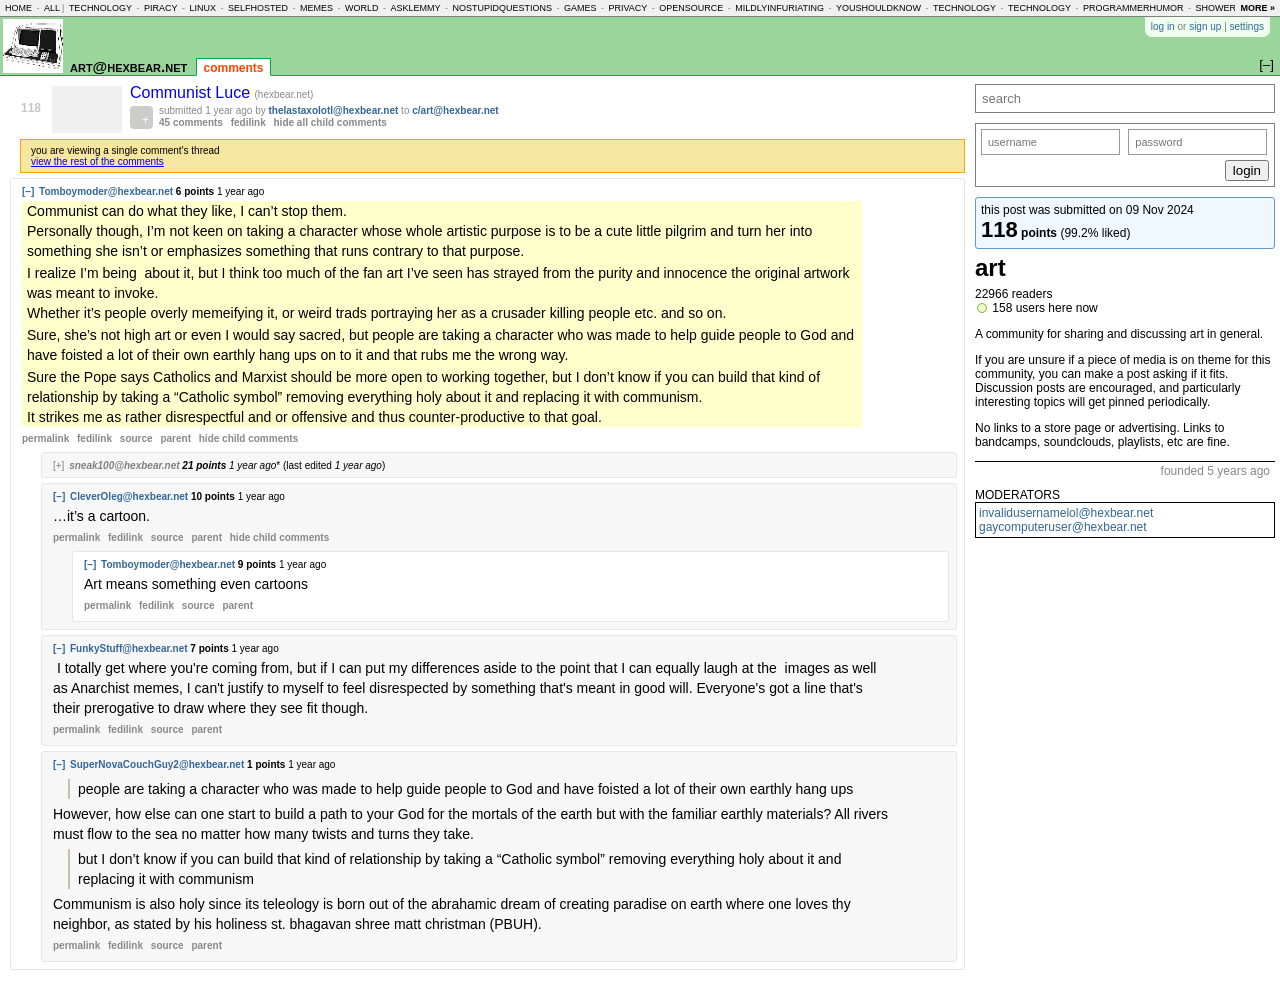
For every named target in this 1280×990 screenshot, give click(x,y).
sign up (1205, 26)
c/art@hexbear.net (455, 110)
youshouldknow (878, 8)
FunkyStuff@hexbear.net (129, 648)
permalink (45, 438)
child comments (248, 438)
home (18, 8)
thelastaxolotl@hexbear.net (334, 110)
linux (202, 8)
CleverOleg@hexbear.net (129, 496)
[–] (28, 191)
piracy (161, 8)
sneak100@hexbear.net (124, 465)
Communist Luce (192, 92)
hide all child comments (330, 122)
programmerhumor (1133, 8)
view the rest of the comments (97, 161)
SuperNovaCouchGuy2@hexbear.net (157, 764)
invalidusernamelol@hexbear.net (1066, 513)
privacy (628, 8)
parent (175, 438)
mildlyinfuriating (779, 8)
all (52, 8)
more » (1257, 8)
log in (1163, 26)
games (580, 8)
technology (100, 8)
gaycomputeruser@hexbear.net (1063, 527)
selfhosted (258, 8)
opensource (691, 8)
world (362, 8)
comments (233, 68)
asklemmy (415, 8)
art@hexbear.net (128, 66)
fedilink (248, 122)
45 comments (191, 122)
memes (316, 8)
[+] (58, 465)
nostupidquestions (502, 8)
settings (1247, 26)
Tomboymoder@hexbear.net (106, 191)
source (136, 438)
